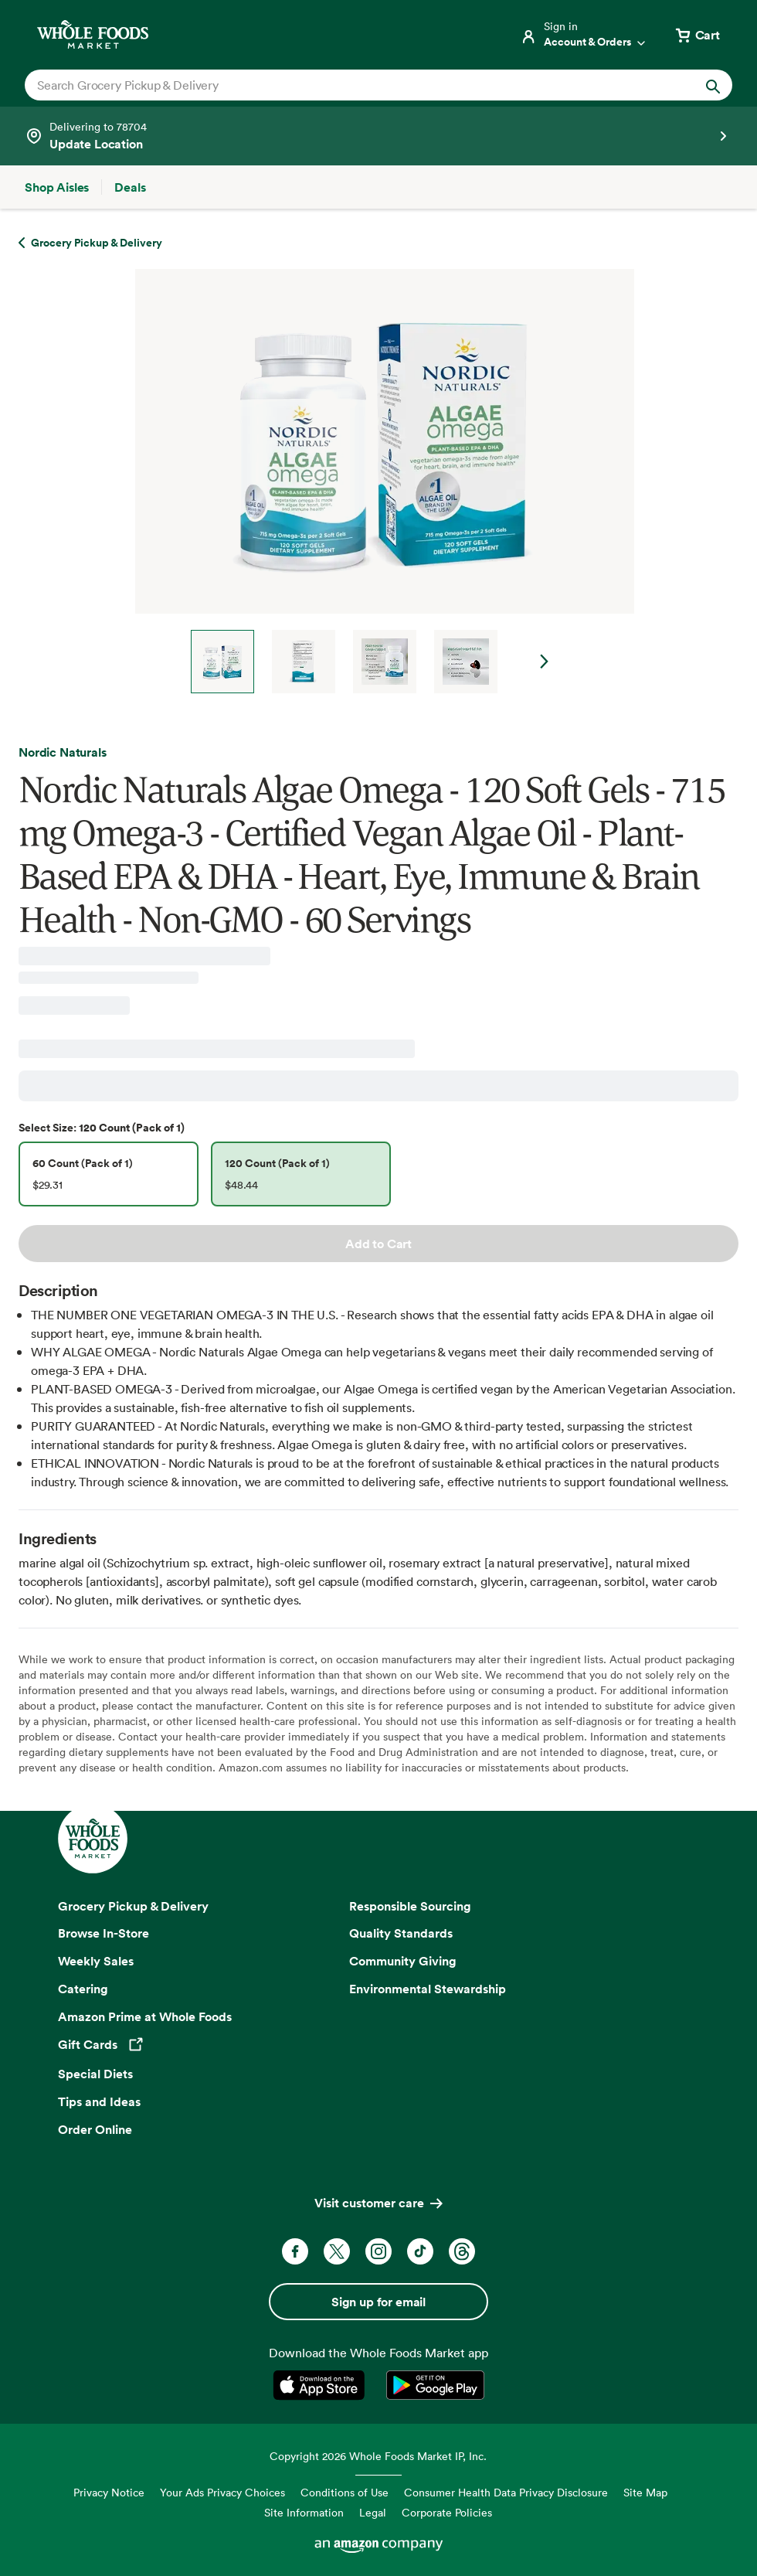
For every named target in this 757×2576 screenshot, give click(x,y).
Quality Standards (401, 1932)
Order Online (95, 2129)
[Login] (584, 35)
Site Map (645, 2492)
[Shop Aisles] (57, 187)
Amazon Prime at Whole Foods (145, 2016)
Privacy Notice (108, 2492)
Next (544, 661)
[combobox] (344, 85)
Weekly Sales (96, 1960)
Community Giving (403, 1960)
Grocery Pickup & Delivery (133, 1905)
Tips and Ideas (99, 2101)
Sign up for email (378, 2301)
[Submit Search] (713, 85)
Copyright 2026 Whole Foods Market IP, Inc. (378, 2455)
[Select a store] (378, 136)
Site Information (304, 2512)
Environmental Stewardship (427, 1988)
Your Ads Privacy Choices (222, 2492)
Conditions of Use (344, 2492)
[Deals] (129, 187)
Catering (83, 1988)
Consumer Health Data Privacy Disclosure (506, 2492)
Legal (372, 2512)
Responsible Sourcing (410, 1905)
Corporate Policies (447, 2512)
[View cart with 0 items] (697, 35)
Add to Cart (378, 1243)
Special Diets (95, 2073)
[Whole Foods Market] (92, 34)
